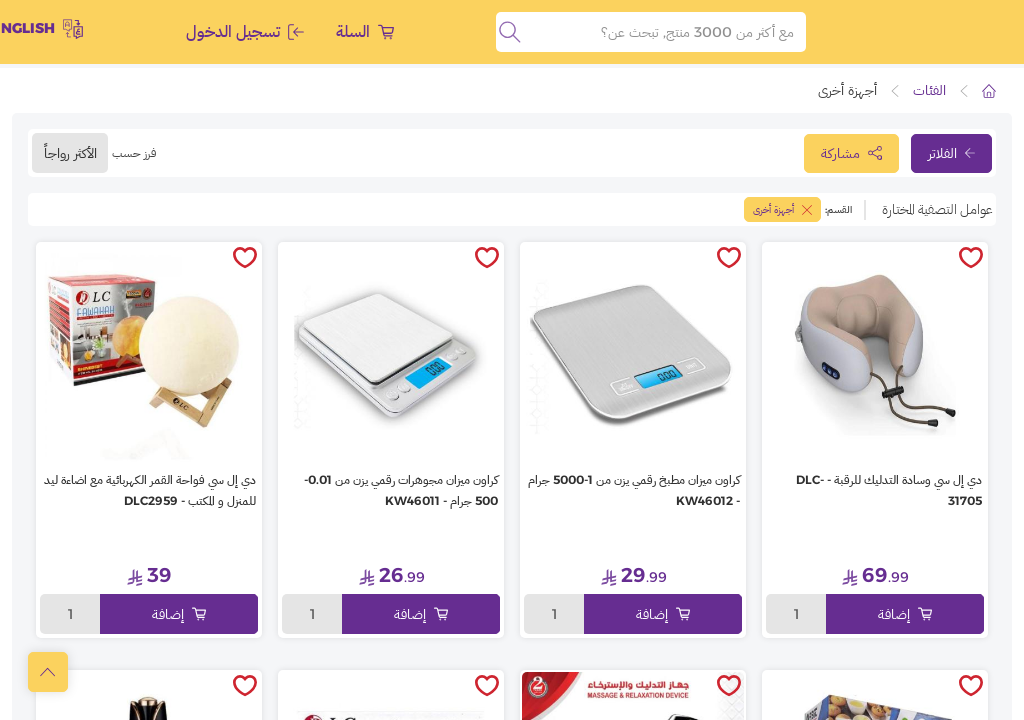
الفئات (929, 90)
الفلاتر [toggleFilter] (951, 153)
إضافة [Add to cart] (905, 614)
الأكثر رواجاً (70, 153)
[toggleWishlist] (971, 259)
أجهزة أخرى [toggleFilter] (782, 209)
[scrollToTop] (48, 672)
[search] (510, 32)
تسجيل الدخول (245, 31)
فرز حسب (134, 152)
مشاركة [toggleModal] (851, 153)
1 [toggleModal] (796, 614)
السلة (365, 31)
